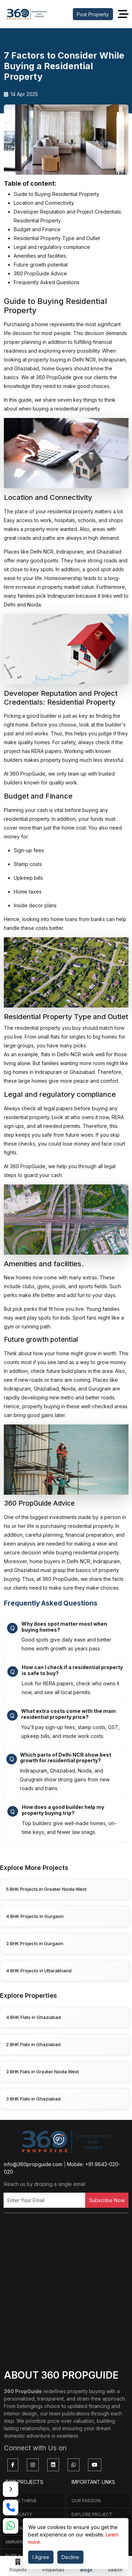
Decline (70, 2557)
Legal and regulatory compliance (52, 247)
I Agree (40, 2557)
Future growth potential (41, 265)
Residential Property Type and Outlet (57, 238)
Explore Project (91, 2514)
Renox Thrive (21, 2500)
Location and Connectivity (44, 203)
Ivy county (18, 2514)
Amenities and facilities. (40, 256)
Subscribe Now (107, 2200)
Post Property (93, 14)
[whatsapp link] (10, 2526)
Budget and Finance (37, 229)
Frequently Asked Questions (47, 282)
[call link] (10, 2507)
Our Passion (86, 2500)
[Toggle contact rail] (10, 2489)
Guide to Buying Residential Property (56, 194)
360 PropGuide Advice (40, 273)
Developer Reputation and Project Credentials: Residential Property (68, 216)
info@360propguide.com (33, 2164)
